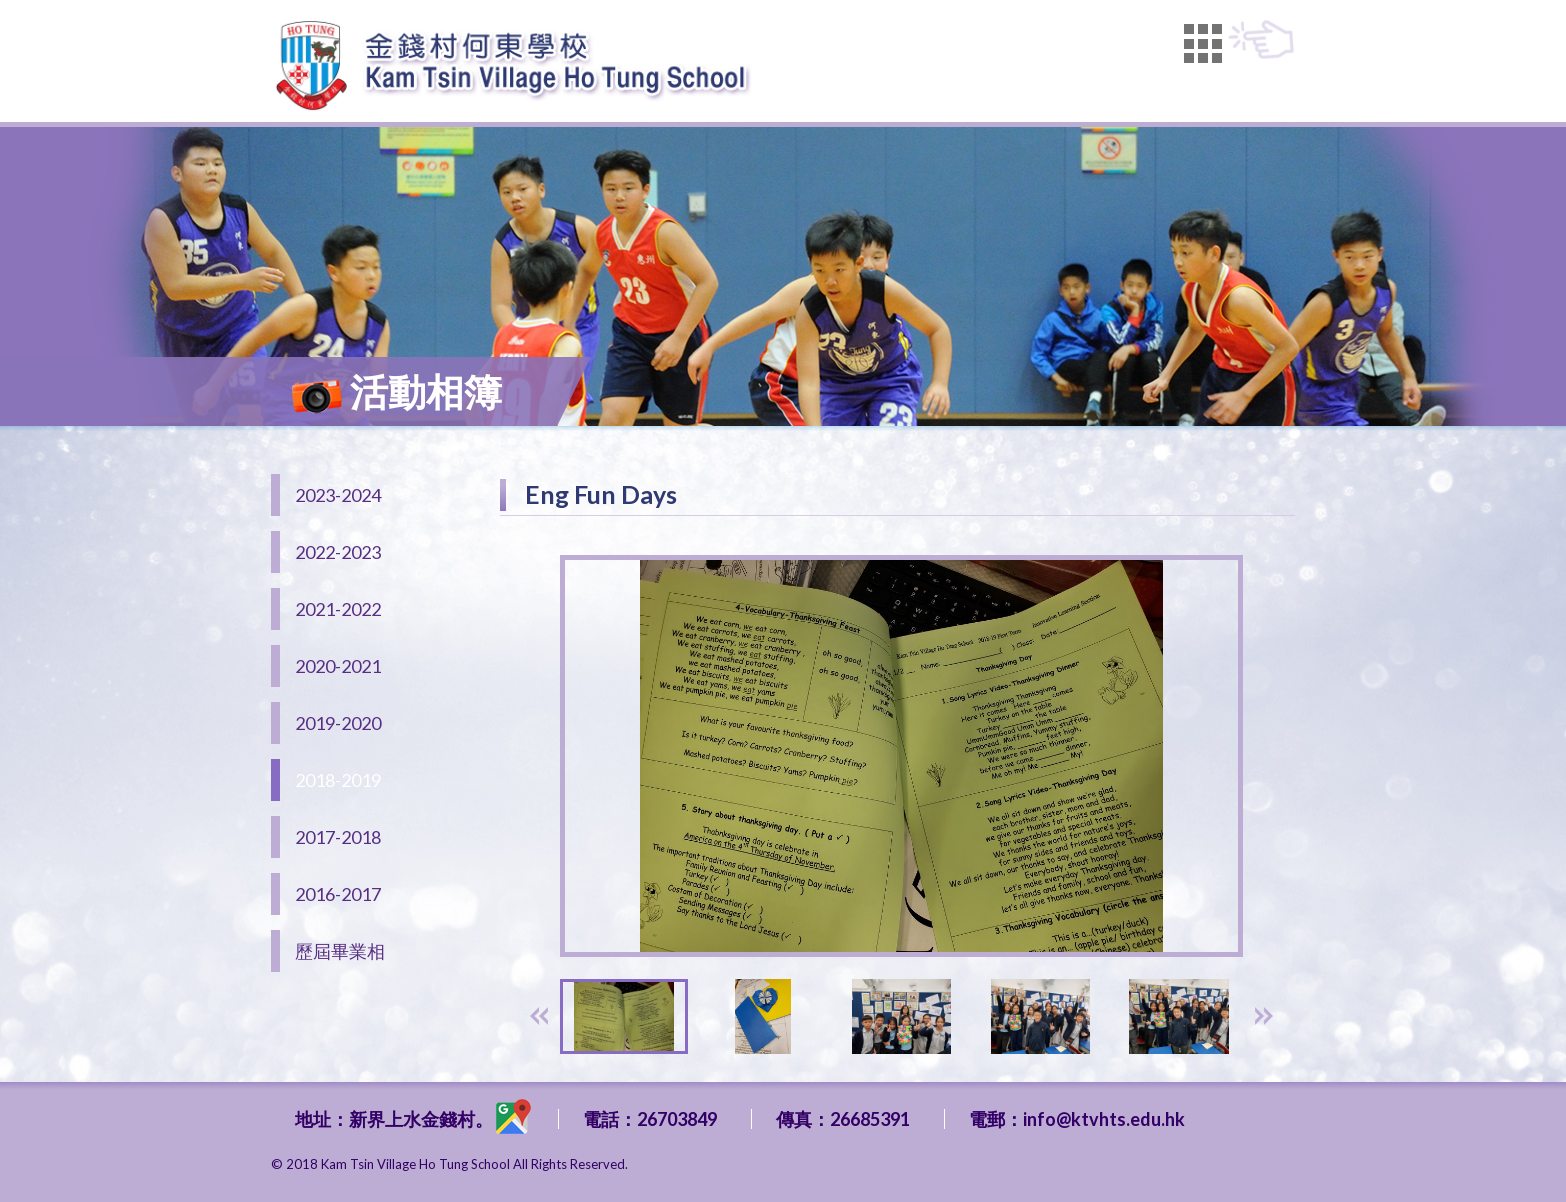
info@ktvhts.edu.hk (1104, 1119)
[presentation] (539, 1016)
